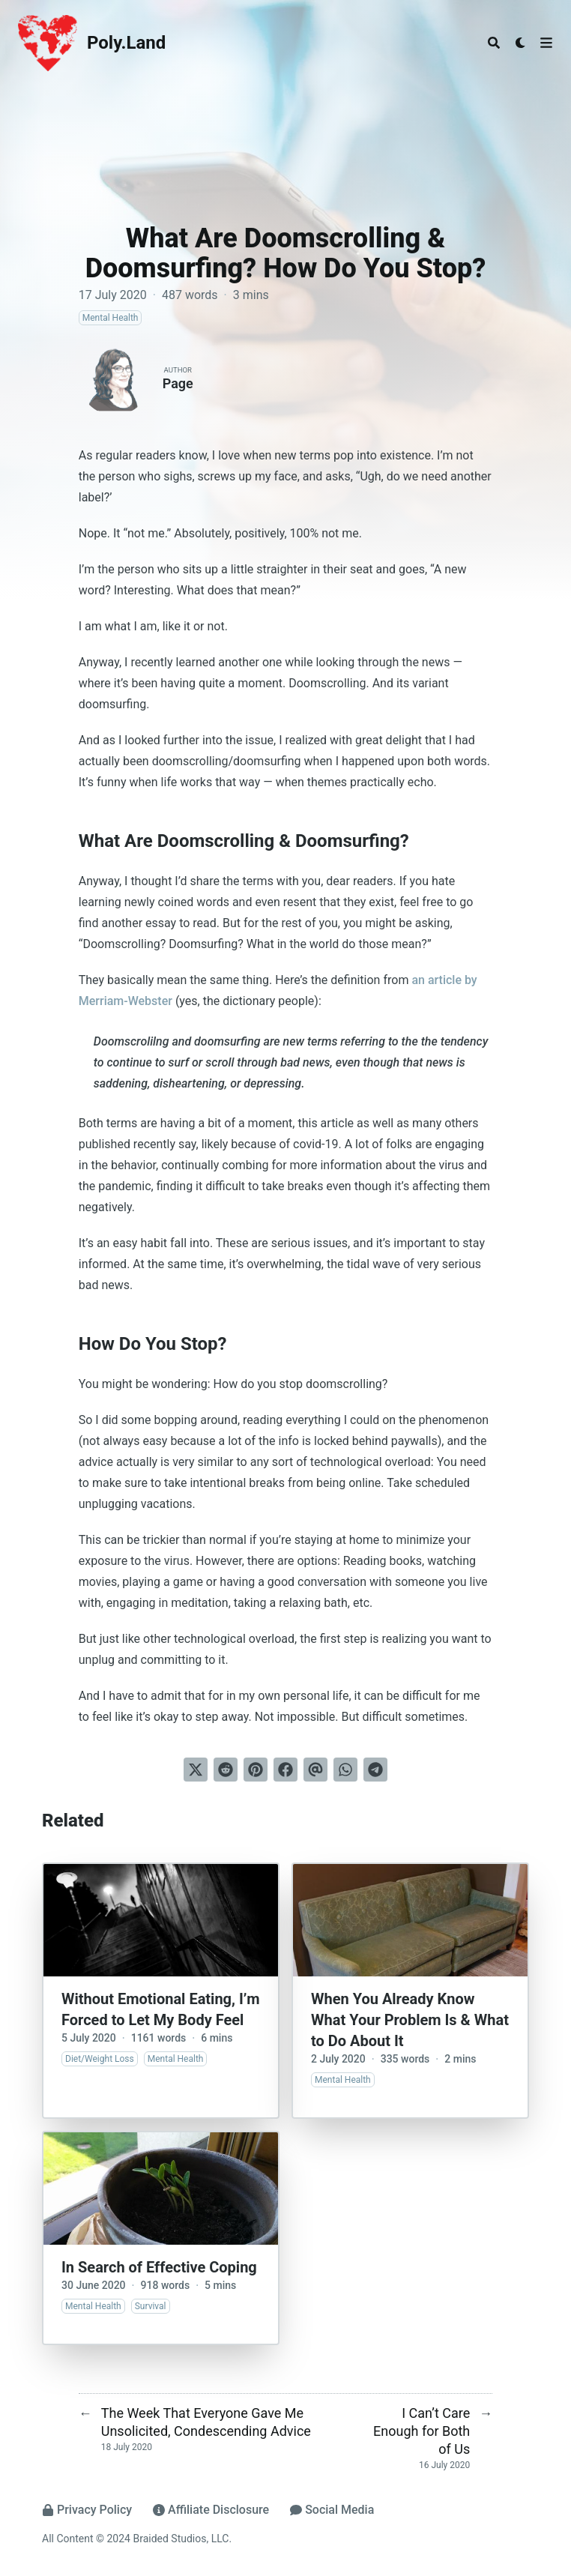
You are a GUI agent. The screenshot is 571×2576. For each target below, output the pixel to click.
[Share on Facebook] (285, 1770)
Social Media (332, 2510)
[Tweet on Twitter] (196, 1770)
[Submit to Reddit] (226, 1770)
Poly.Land (126, 43)
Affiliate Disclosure (211, 2510)
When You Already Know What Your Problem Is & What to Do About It (410, 2020)
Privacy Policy (87, 2510)
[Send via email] (315, 1770)
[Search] (494, 43)
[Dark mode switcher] (521, 43)
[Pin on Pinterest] (256, 1770)
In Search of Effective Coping (159, 2267)
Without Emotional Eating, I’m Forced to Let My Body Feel (160, 2009)
